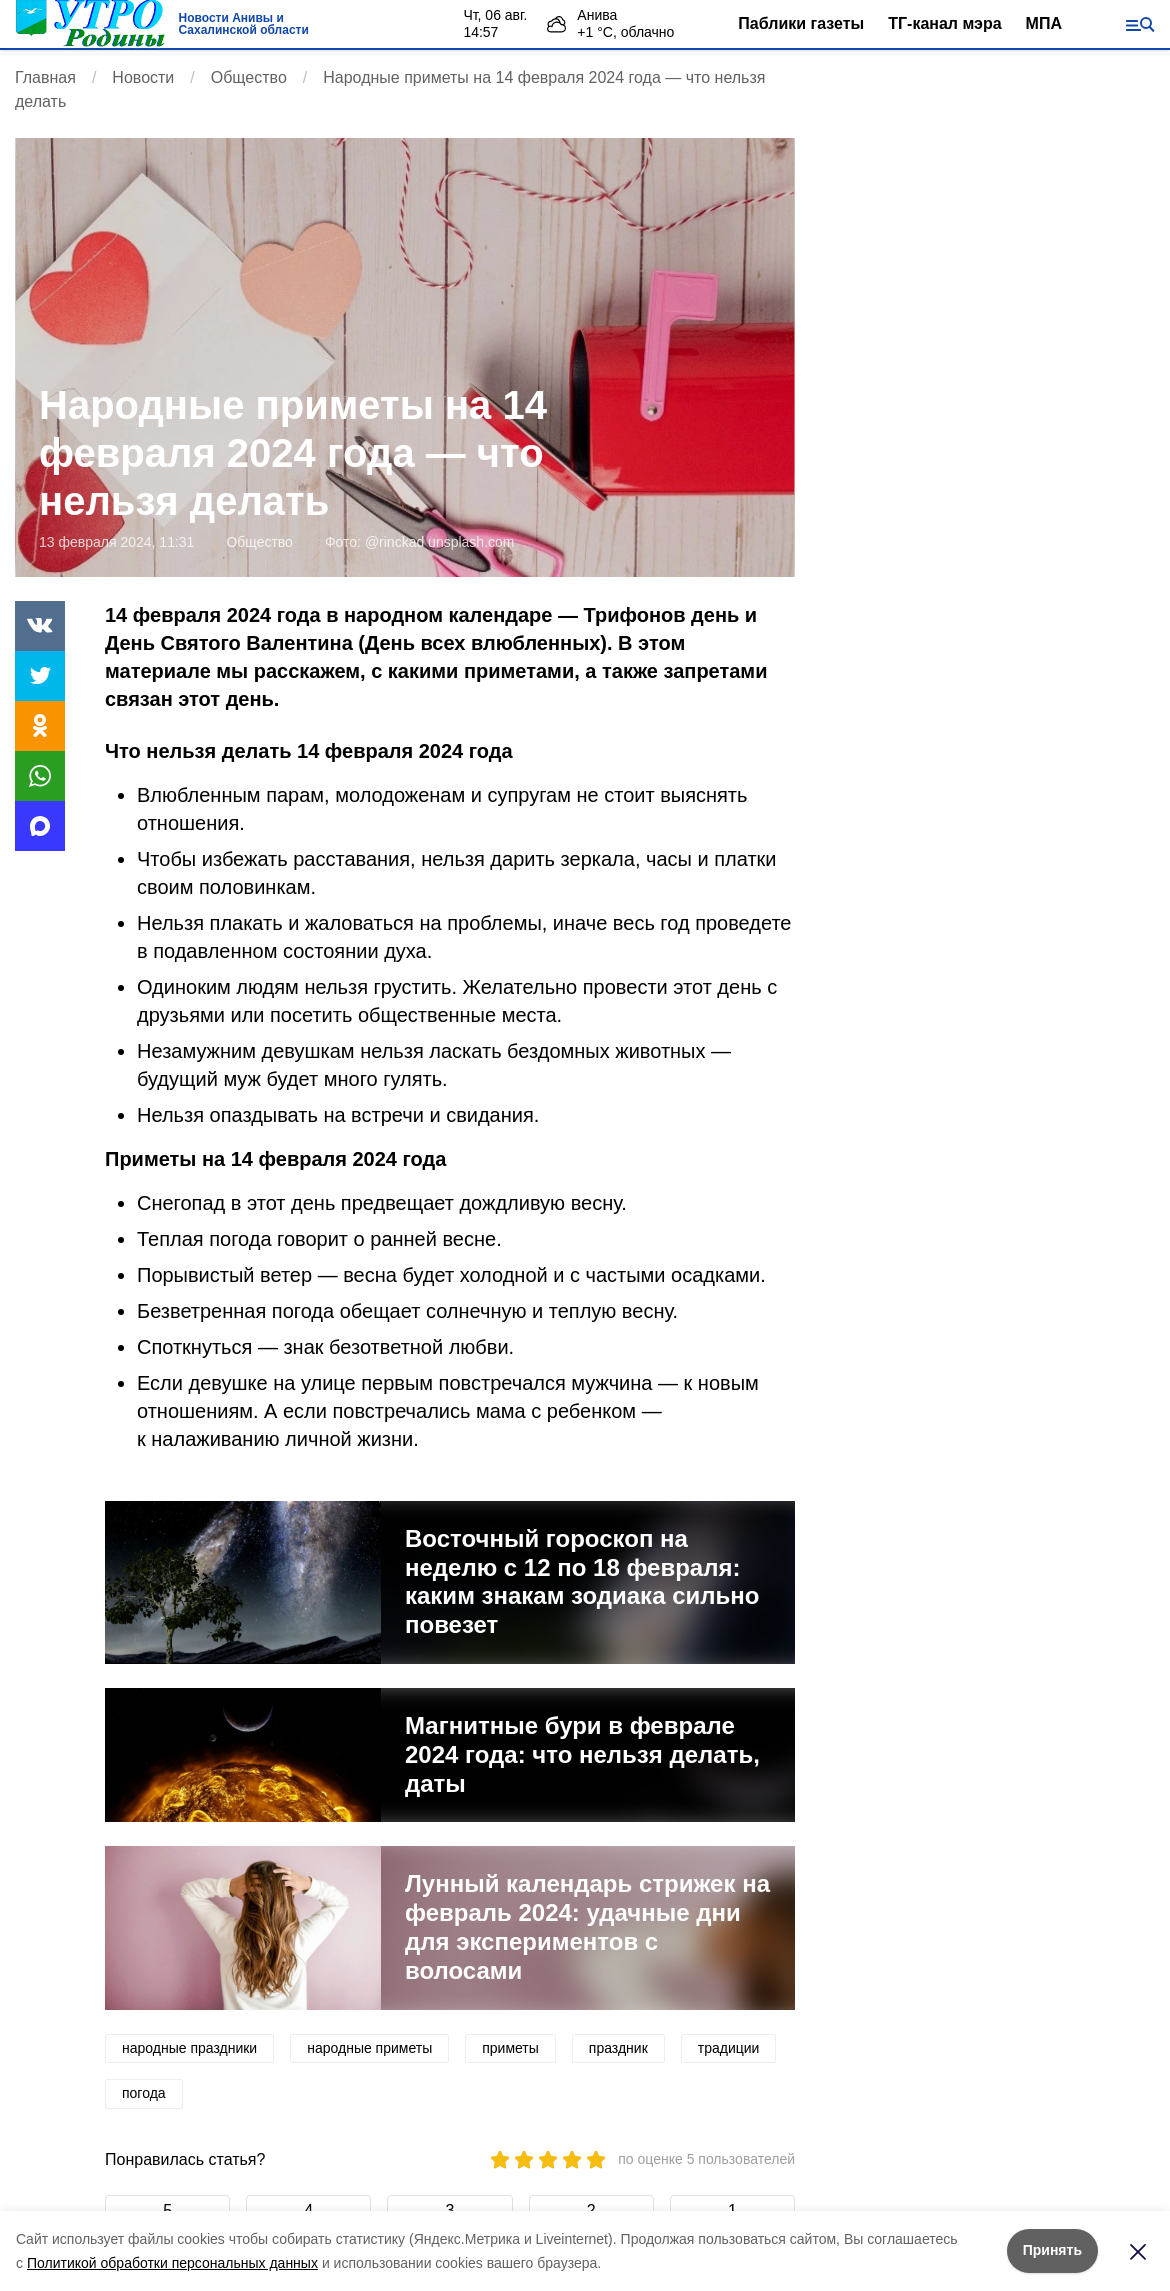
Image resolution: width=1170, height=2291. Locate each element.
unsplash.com (471, 542)
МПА (1044, 23)
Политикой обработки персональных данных (172, 2263)
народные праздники (189, 2048)
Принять (1052, 2250)
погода (144, 2093)
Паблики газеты (801, 23)
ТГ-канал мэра (944, 23)
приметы (510, 2048)
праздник (618, 2048)
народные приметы (369, 2048)
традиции (729, 2048)
